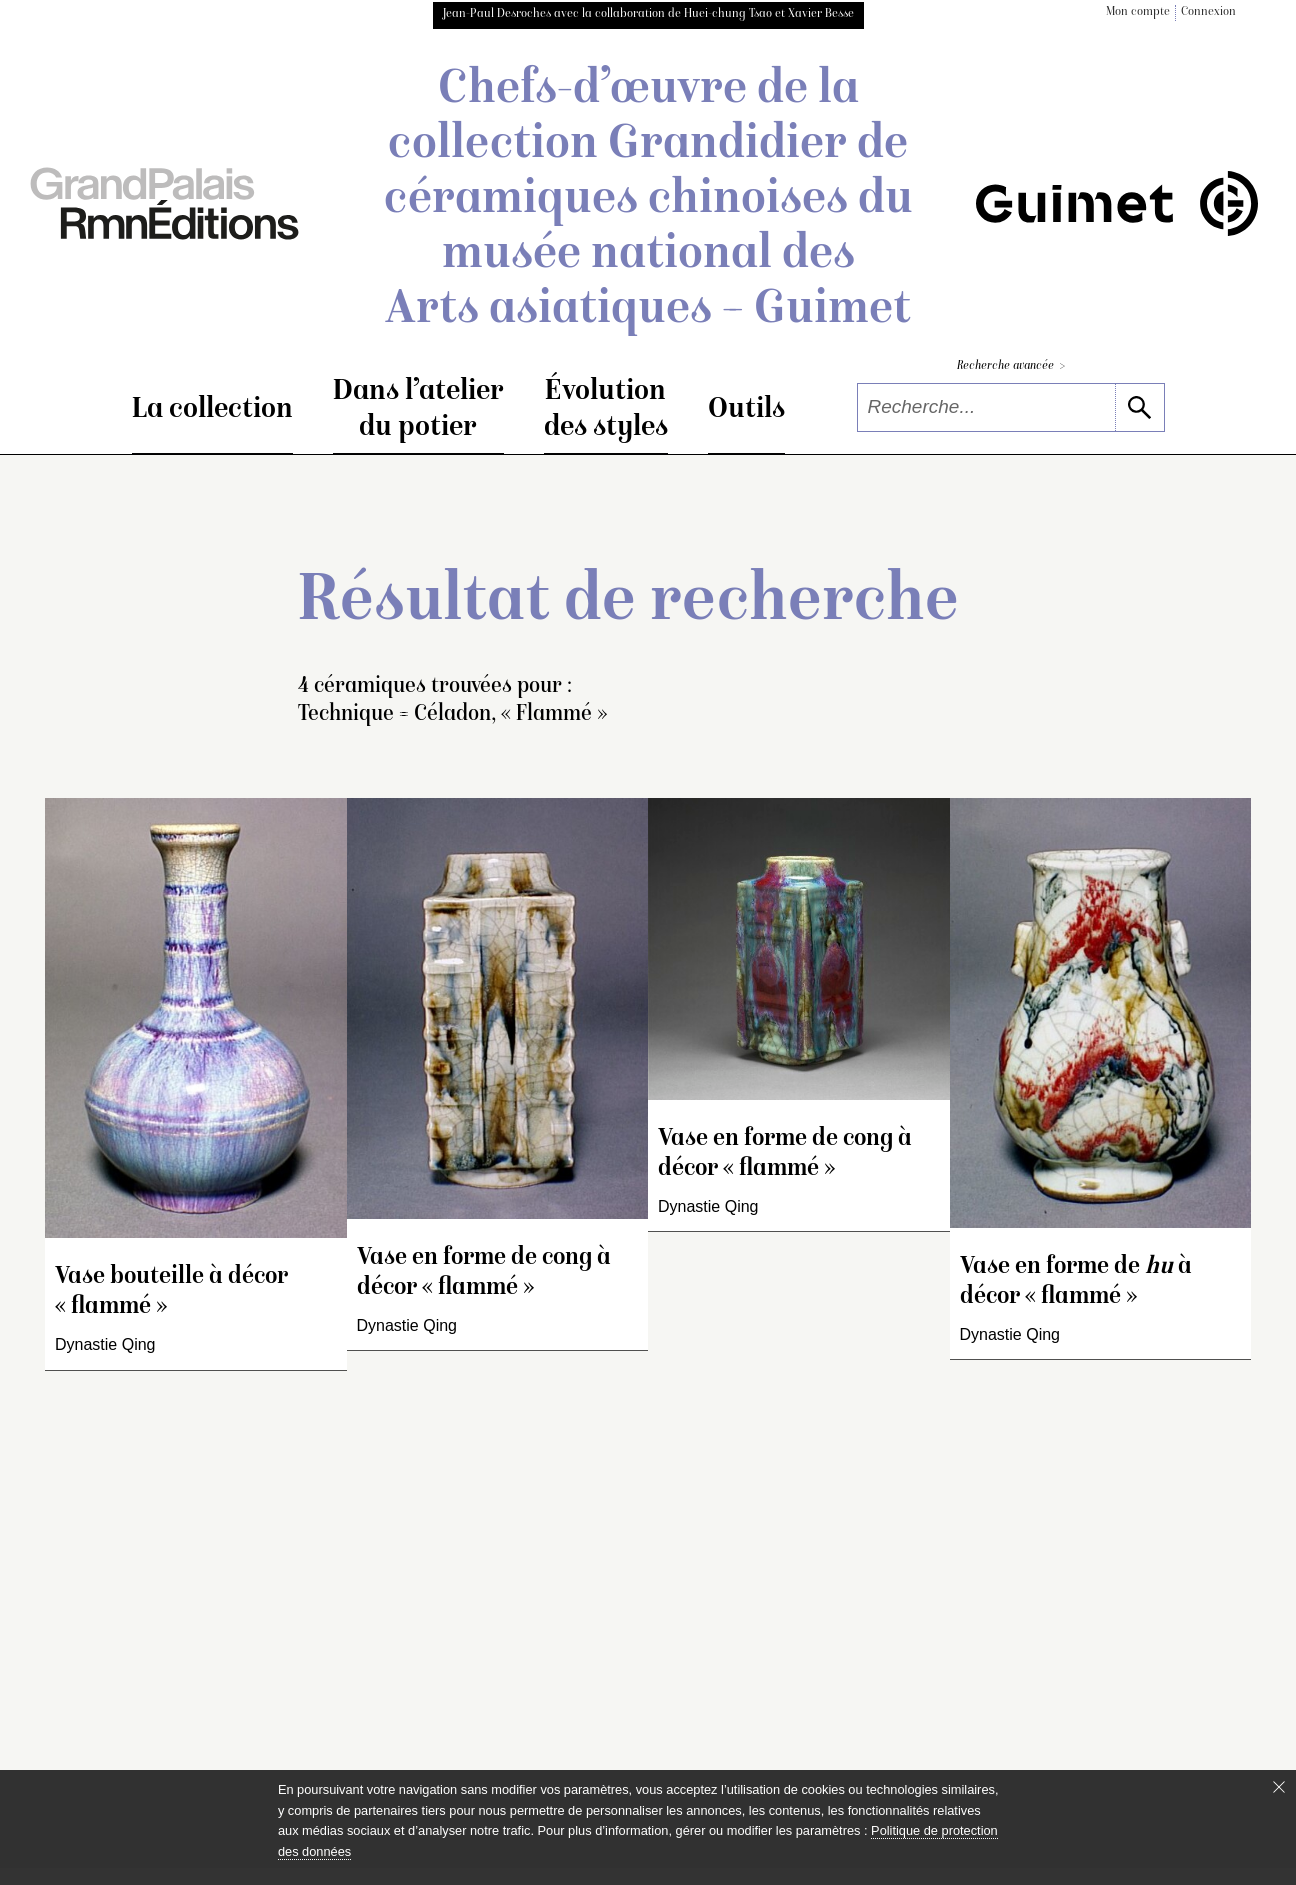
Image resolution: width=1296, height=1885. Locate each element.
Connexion (1208, 12)
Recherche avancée (1011, 366)
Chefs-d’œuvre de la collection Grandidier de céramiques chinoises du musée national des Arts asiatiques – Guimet (648, 201)
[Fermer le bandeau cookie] (1279, 1787)
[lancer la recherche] (1139, 407)
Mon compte (1138, 12)
